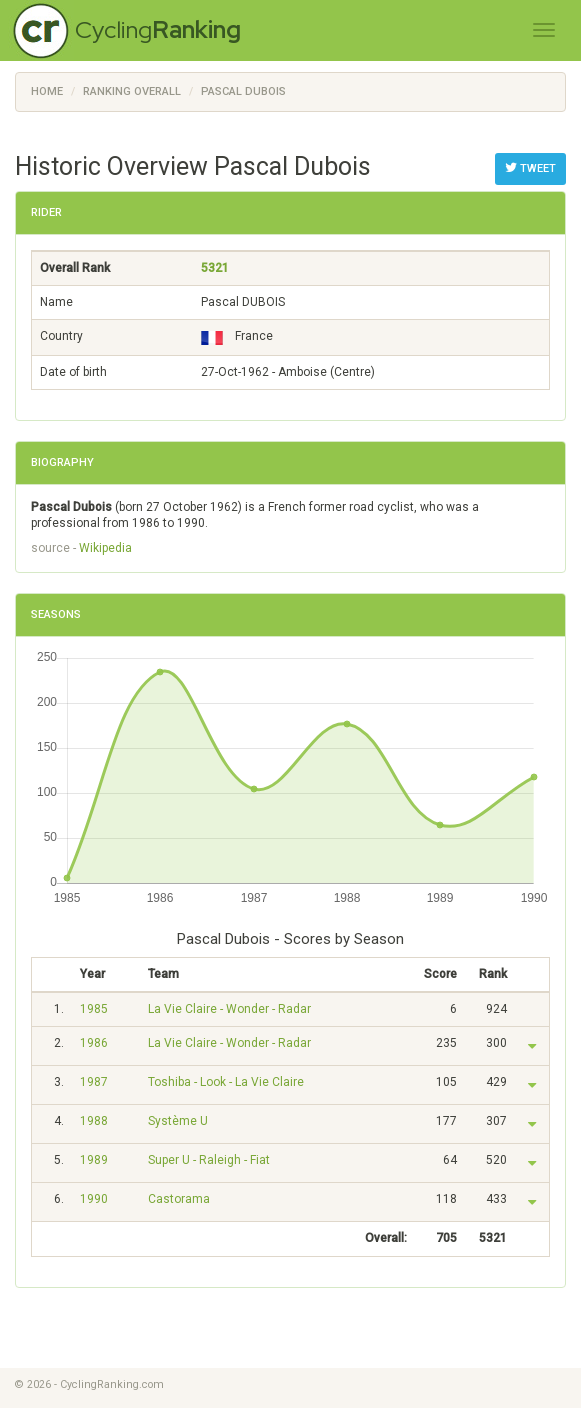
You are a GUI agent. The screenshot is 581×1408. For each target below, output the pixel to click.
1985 (94, 1009)
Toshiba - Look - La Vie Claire (226, 1082)
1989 (94, 1160)
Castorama (179, 1199)
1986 (94, 1043)
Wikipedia (105, 548)
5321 (215, 268)
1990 (94, 1199)
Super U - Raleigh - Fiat (209, 1160)
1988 (94, 1121)
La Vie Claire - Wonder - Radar (229, 1009)
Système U (178, 1121)
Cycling (158, 29)
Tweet (530, 168)
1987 (94, 1082)
